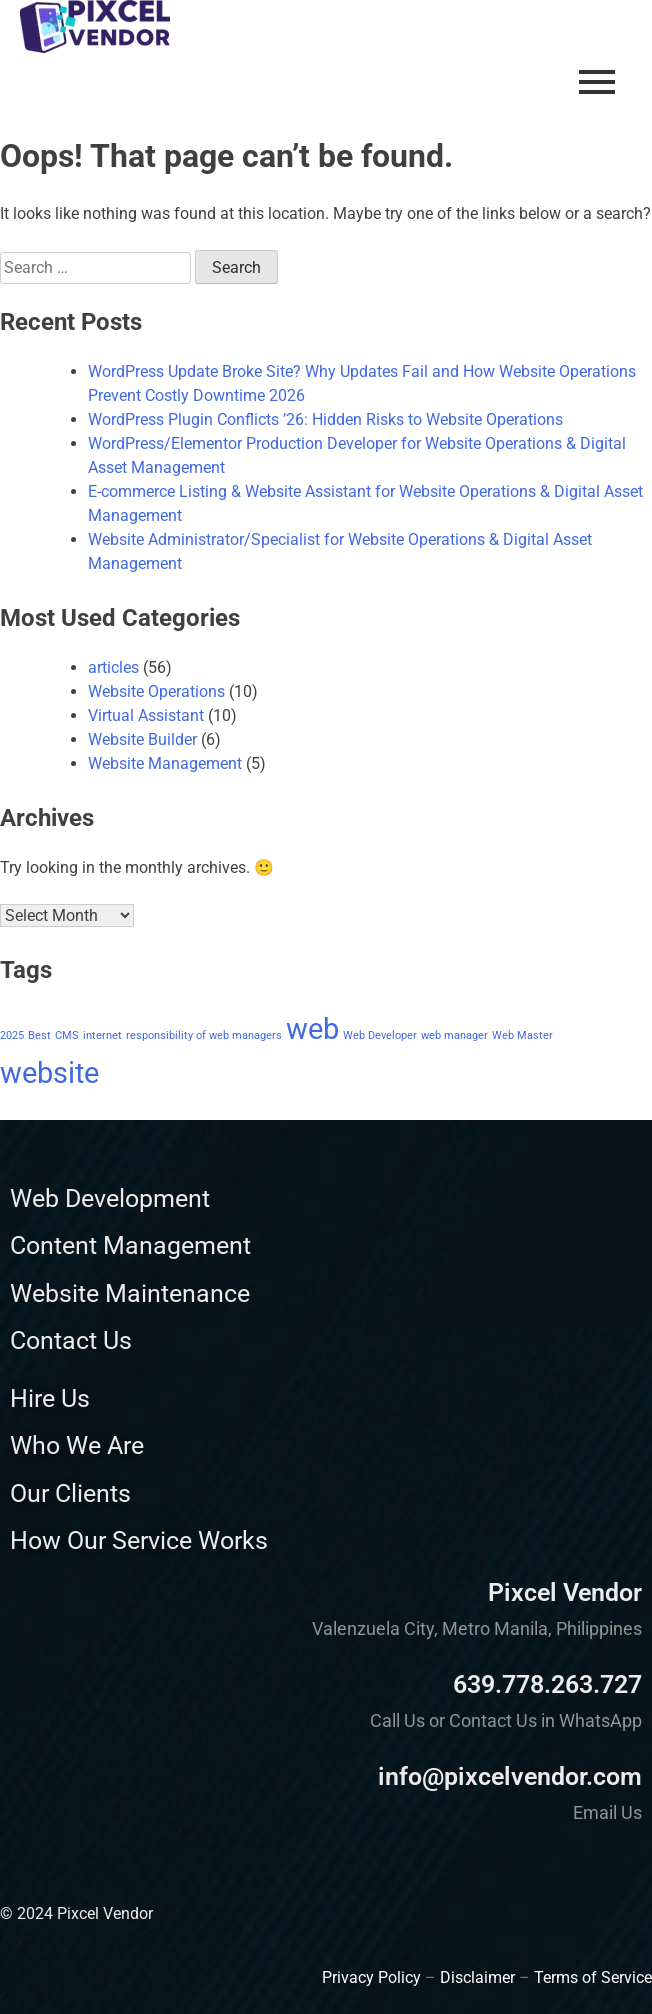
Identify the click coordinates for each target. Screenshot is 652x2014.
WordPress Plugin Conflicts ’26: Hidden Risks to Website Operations (325, 419)
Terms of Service (593, 1977)
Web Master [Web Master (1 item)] (522, 1035)
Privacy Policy (371, 1977)
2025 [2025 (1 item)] (12, 1035)
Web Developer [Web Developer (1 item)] (380, 1035)
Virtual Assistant (146, 715)
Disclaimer (477, 1977)
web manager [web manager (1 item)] (454, 1035)
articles (113, 667)
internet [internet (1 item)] (102, 1035)
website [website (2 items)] (49, 1073)
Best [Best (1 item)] (39, 1035)
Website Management (165, 763)
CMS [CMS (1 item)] (67, 1035)
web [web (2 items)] (312, 1029)
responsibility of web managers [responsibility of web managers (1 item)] (204, 1035)
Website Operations (156, 691)
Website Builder (142, 739)
